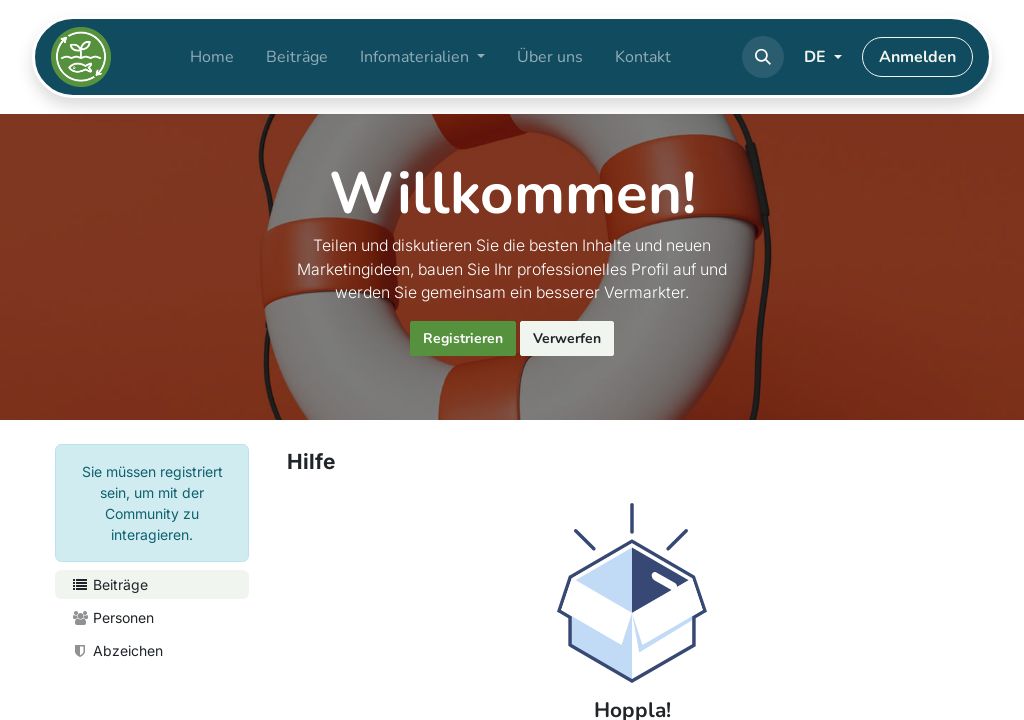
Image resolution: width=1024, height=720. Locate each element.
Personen (112, 617)
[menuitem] (212, 57)
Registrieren (463, 338)
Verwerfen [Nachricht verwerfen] (567, 338)
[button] (763, 57)
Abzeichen (117, 650)
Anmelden (917, 57)
